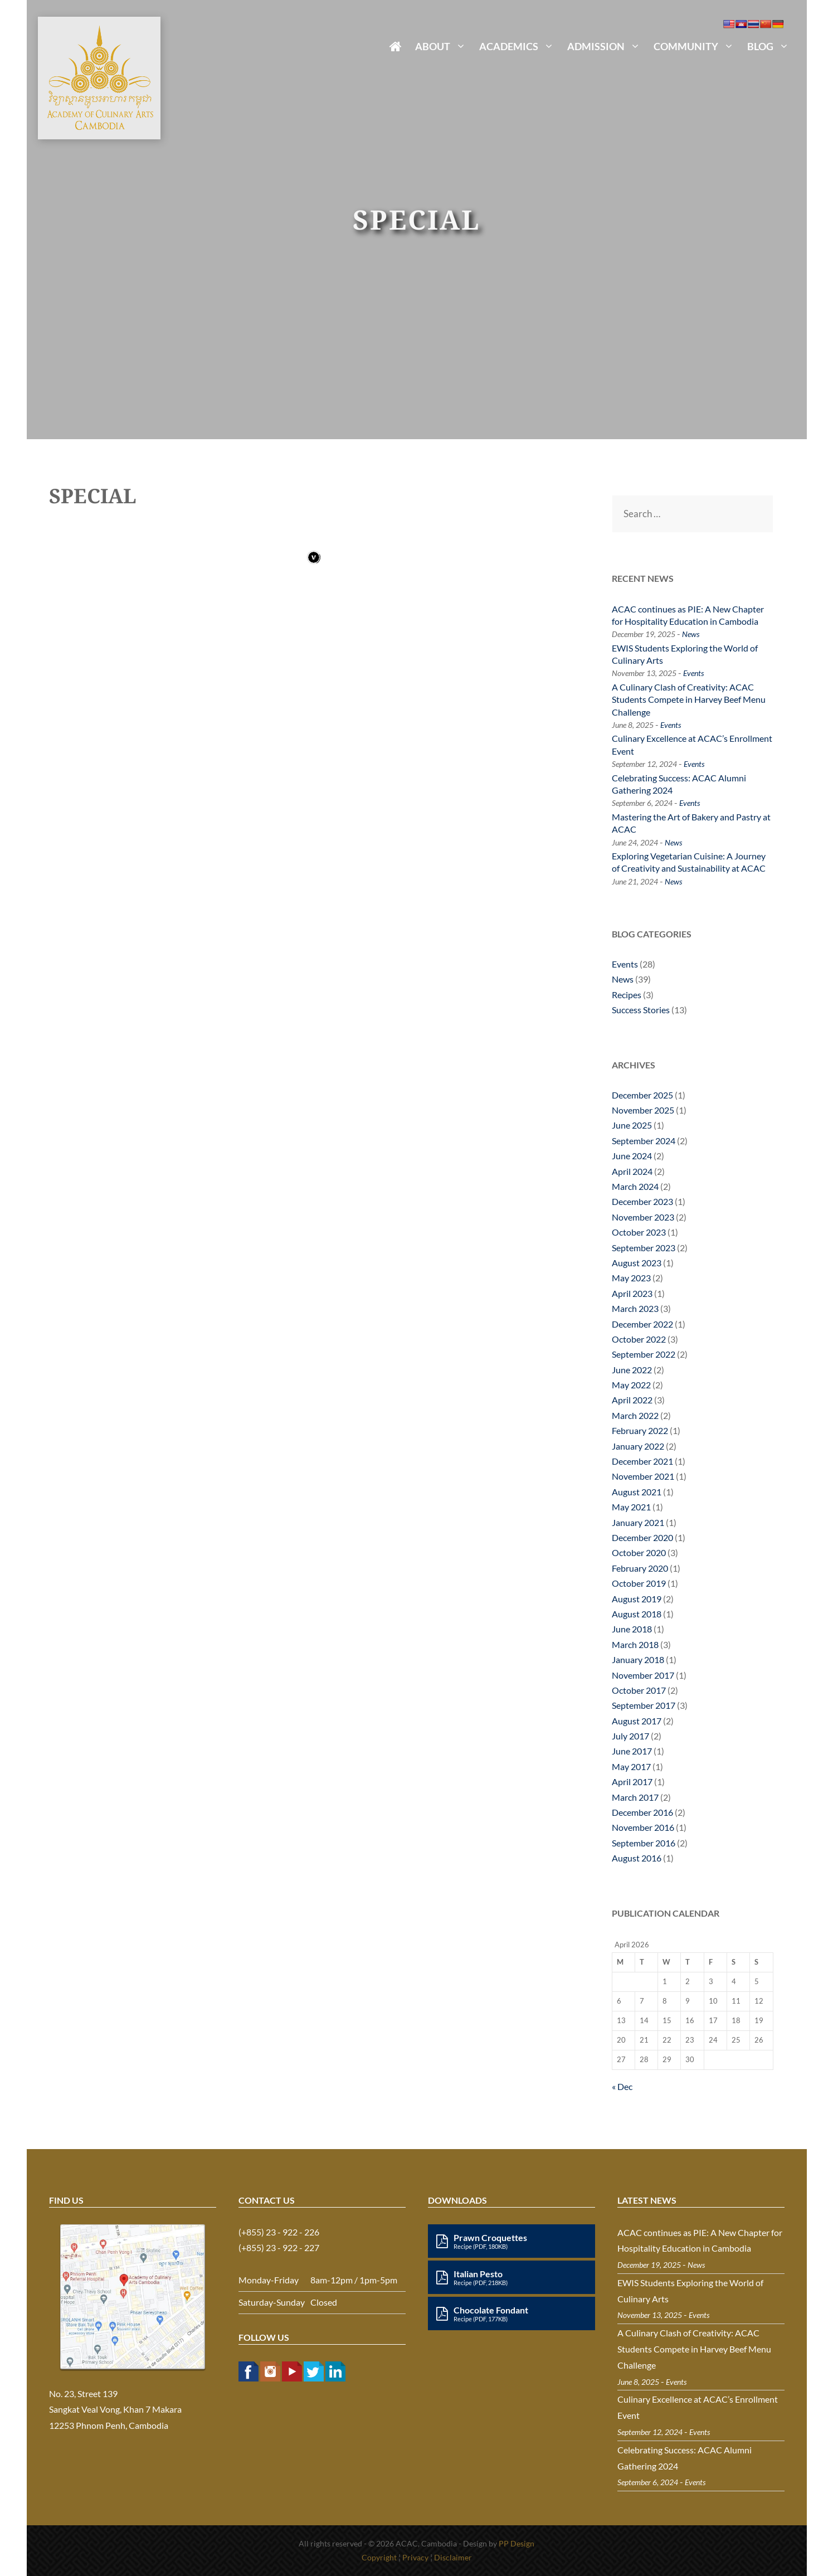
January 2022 (638, 1446)
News (690, 634)
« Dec (622, 2086)
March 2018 (635, 1644)
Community (697, 46)
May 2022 (631, 1384)
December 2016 (642, 1812)
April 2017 (632, 1781)
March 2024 (635, 1186)
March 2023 (635, 1308)
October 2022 (639, 1339)
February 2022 (640, 1430)
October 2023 (639, 1232)
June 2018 (632, 1629)
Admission (607, 46)
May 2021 (631, 1506)
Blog (771, 46)
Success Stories (641, 1009)
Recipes (626, 994)
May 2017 (631, 1766)
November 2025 (643, 1110)
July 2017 (630, 1736)
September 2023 (643, 1247)
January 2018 (638, 1659)
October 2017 (639, 1690)
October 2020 (639, 1552)
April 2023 (632, 1293)
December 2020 (642, 1537)
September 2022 (643, 1354)
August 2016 (636, 1858)
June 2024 (632, 1155)
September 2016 (643, 1843)
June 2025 (632, 1125)
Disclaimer (453, 2557)
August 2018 (636, 1613)
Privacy (415, 2557)
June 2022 (632, 1369)
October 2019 (639, 1583)
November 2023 (643, 1217)
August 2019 (636, 1598)
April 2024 (632, 1171)
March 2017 (635, 1797)
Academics (520, 46)
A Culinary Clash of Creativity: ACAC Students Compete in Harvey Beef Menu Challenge (689, 699)
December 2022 (642, 1324)
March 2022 (635, 1415)
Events (693, 673)
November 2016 (643, 1827)
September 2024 (643, 1140)
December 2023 (642, 1201)
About (443, 46)
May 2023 (631, 1277)
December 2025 (642, 1095)
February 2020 (640, 1568)
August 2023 (636, 1262)
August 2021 (636, 1491)
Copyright (379, 2557)
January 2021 (638, 1522)
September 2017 (643, 1705)
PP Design (516, 2543)
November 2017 (643, 1675)
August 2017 (636, 1720)
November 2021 (643, 1476)
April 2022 (632, 1399)
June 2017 (632, 1751)
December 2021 (642, 1461)
